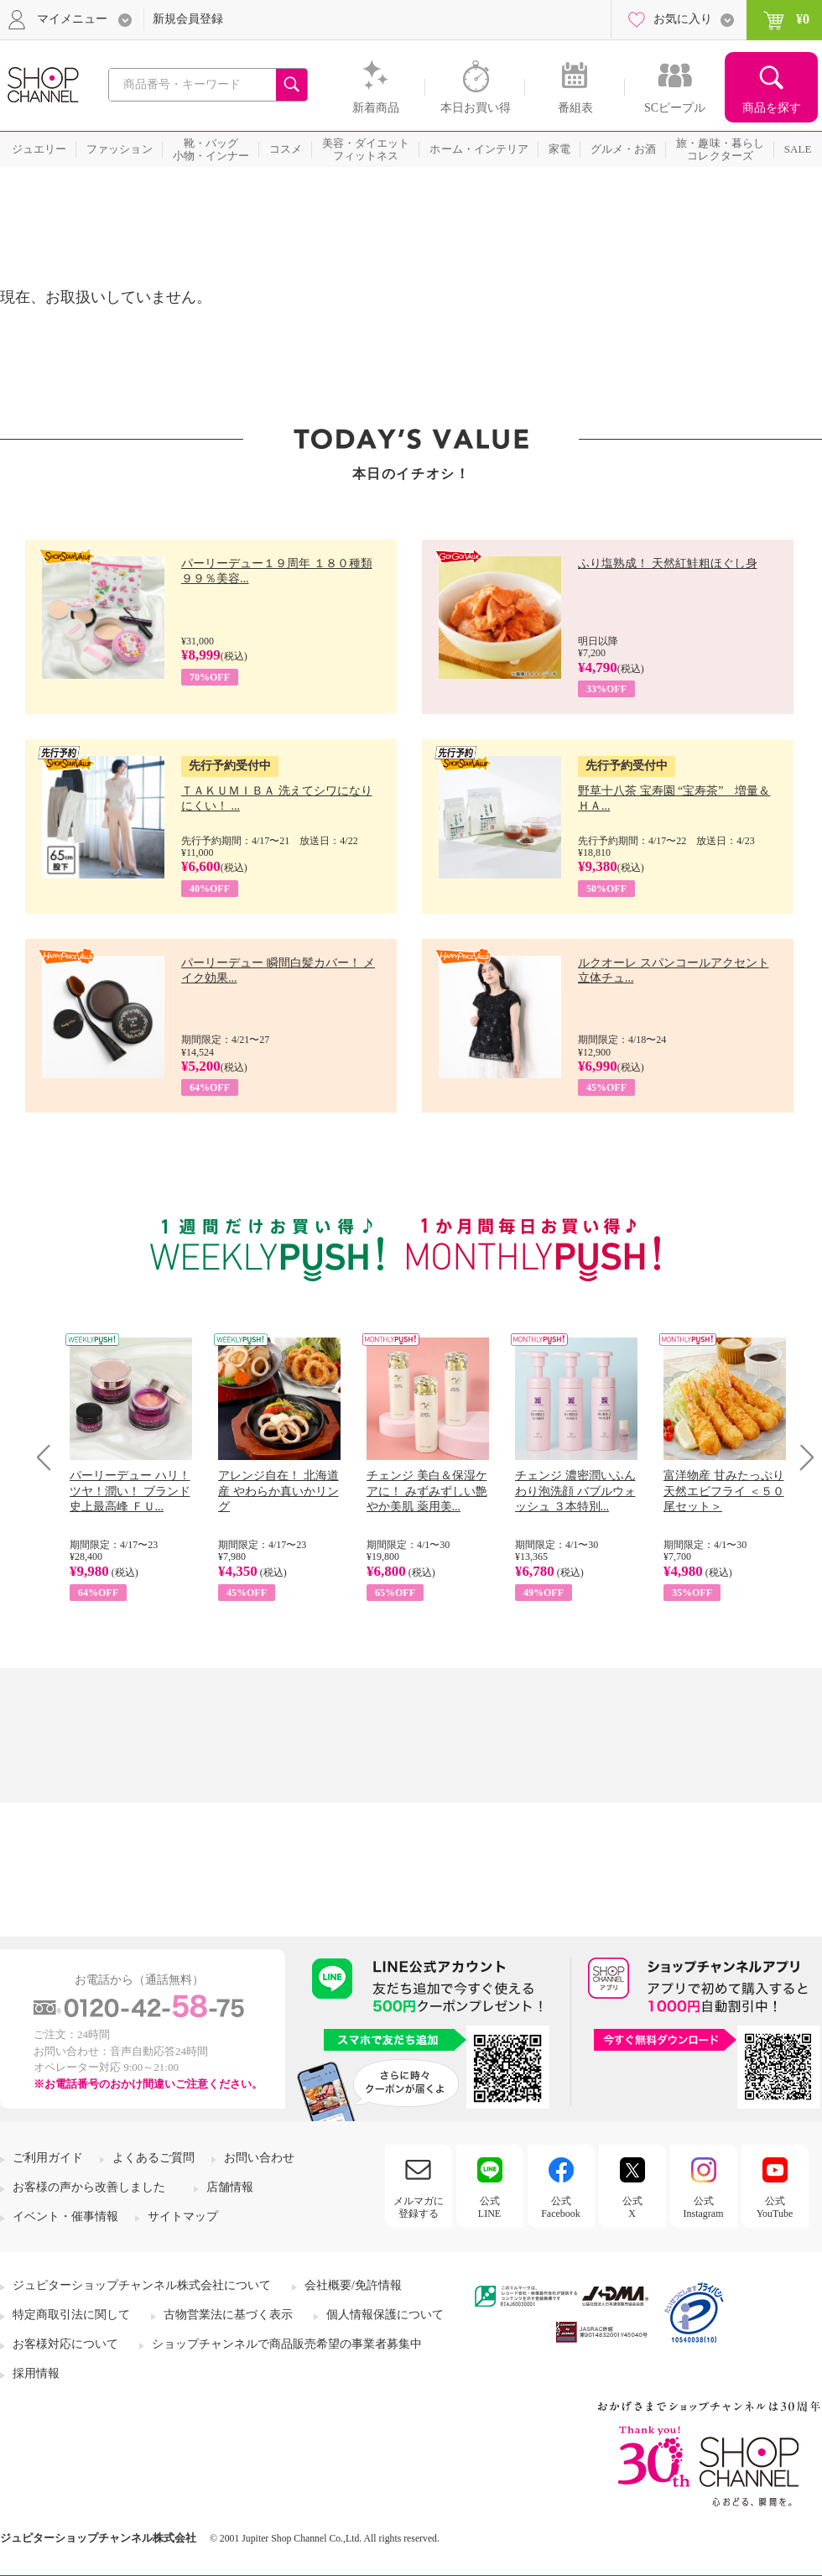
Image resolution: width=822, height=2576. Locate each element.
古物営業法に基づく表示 (228, 2314)
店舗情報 (229, 2187)
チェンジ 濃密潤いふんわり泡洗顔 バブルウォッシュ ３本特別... (575, 1490)
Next (801, 1457)
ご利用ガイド (48, 2157)
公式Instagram (704, 2207)
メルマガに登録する (418, 2207)
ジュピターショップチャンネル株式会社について (142, 2285)
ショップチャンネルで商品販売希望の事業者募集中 (287, 2344)
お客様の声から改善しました (89, 2187)
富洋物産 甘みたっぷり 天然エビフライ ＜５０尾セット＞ (723, 1490)
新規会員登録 (188, 19)
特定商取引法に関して (71, 2314)
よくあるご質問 (153, 2157)
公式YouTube (775, 2207)
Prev (50, 1457)
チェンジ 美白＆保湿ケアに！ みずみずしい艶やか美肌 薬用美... (427, 1490)
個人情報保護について (385, 2314)
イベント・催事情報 (65, 2216)
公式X (632, 2207)
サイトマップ (183, 2216)
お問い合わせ (259, 2157)
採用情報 (36, 2373)
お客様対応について (65, 2344)
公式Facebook (560, 2207)
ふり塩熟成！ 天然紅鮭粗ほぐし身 (667, 563)
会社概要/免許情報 (353, 2285)
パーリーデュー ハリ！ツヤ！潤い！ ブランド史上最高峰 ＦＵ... (130, 1490)
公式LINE (489, 2207)
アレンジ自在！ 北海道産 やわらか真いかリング (278, 1490)
